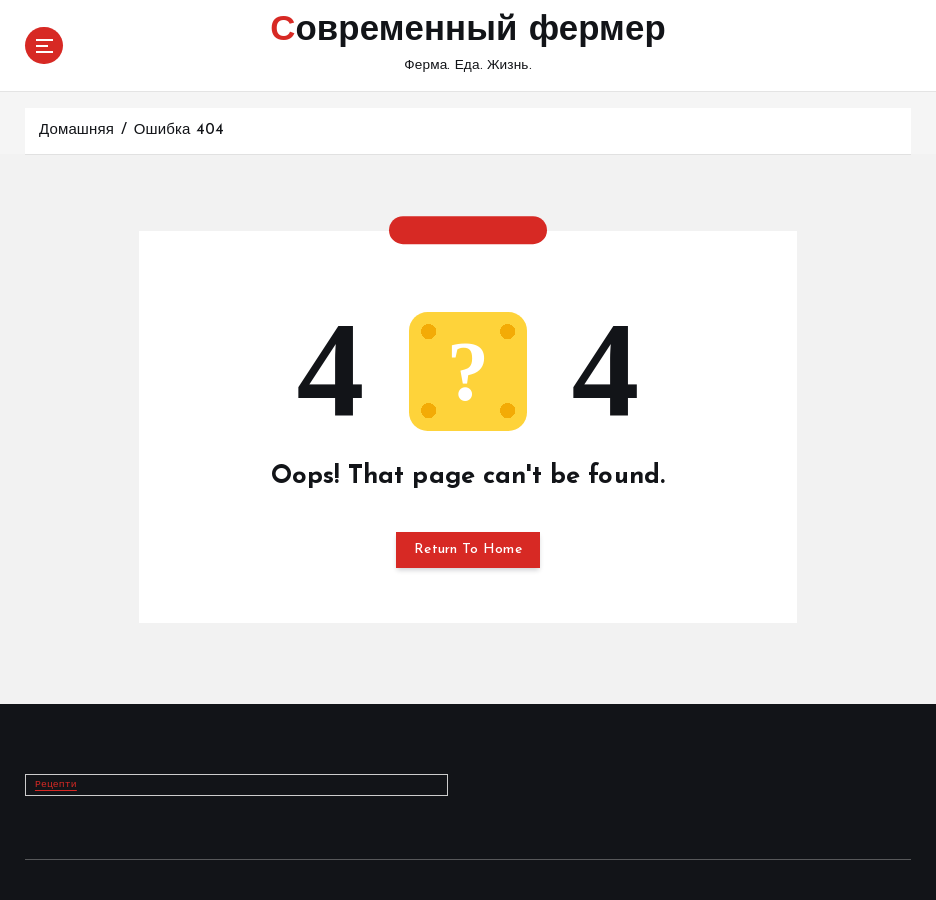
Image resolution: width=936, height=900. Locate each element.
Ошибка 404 (179, 130)
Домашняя (76, 130)
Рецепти (56, 783)
